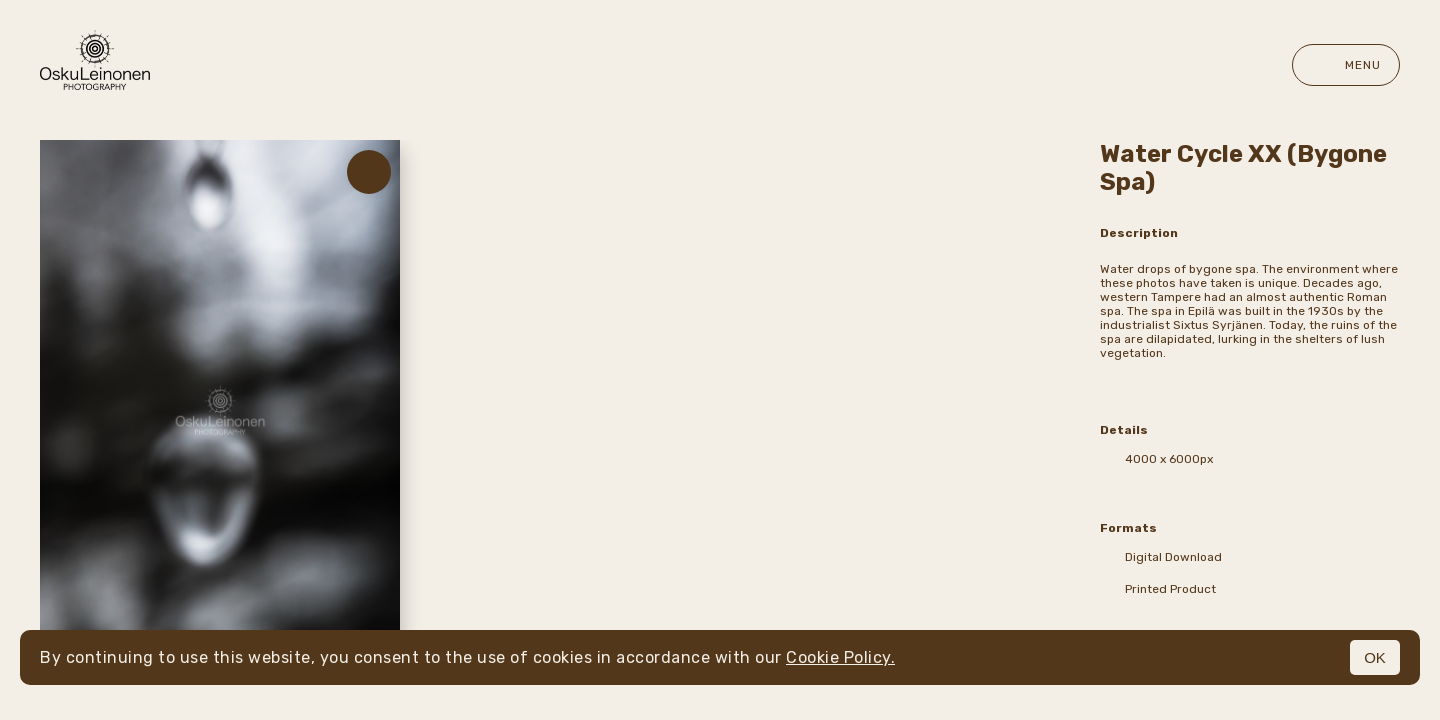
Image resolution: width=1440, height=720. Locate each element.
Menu (1346, 65)
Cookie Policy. (840, 657)
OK (1375, 657)
